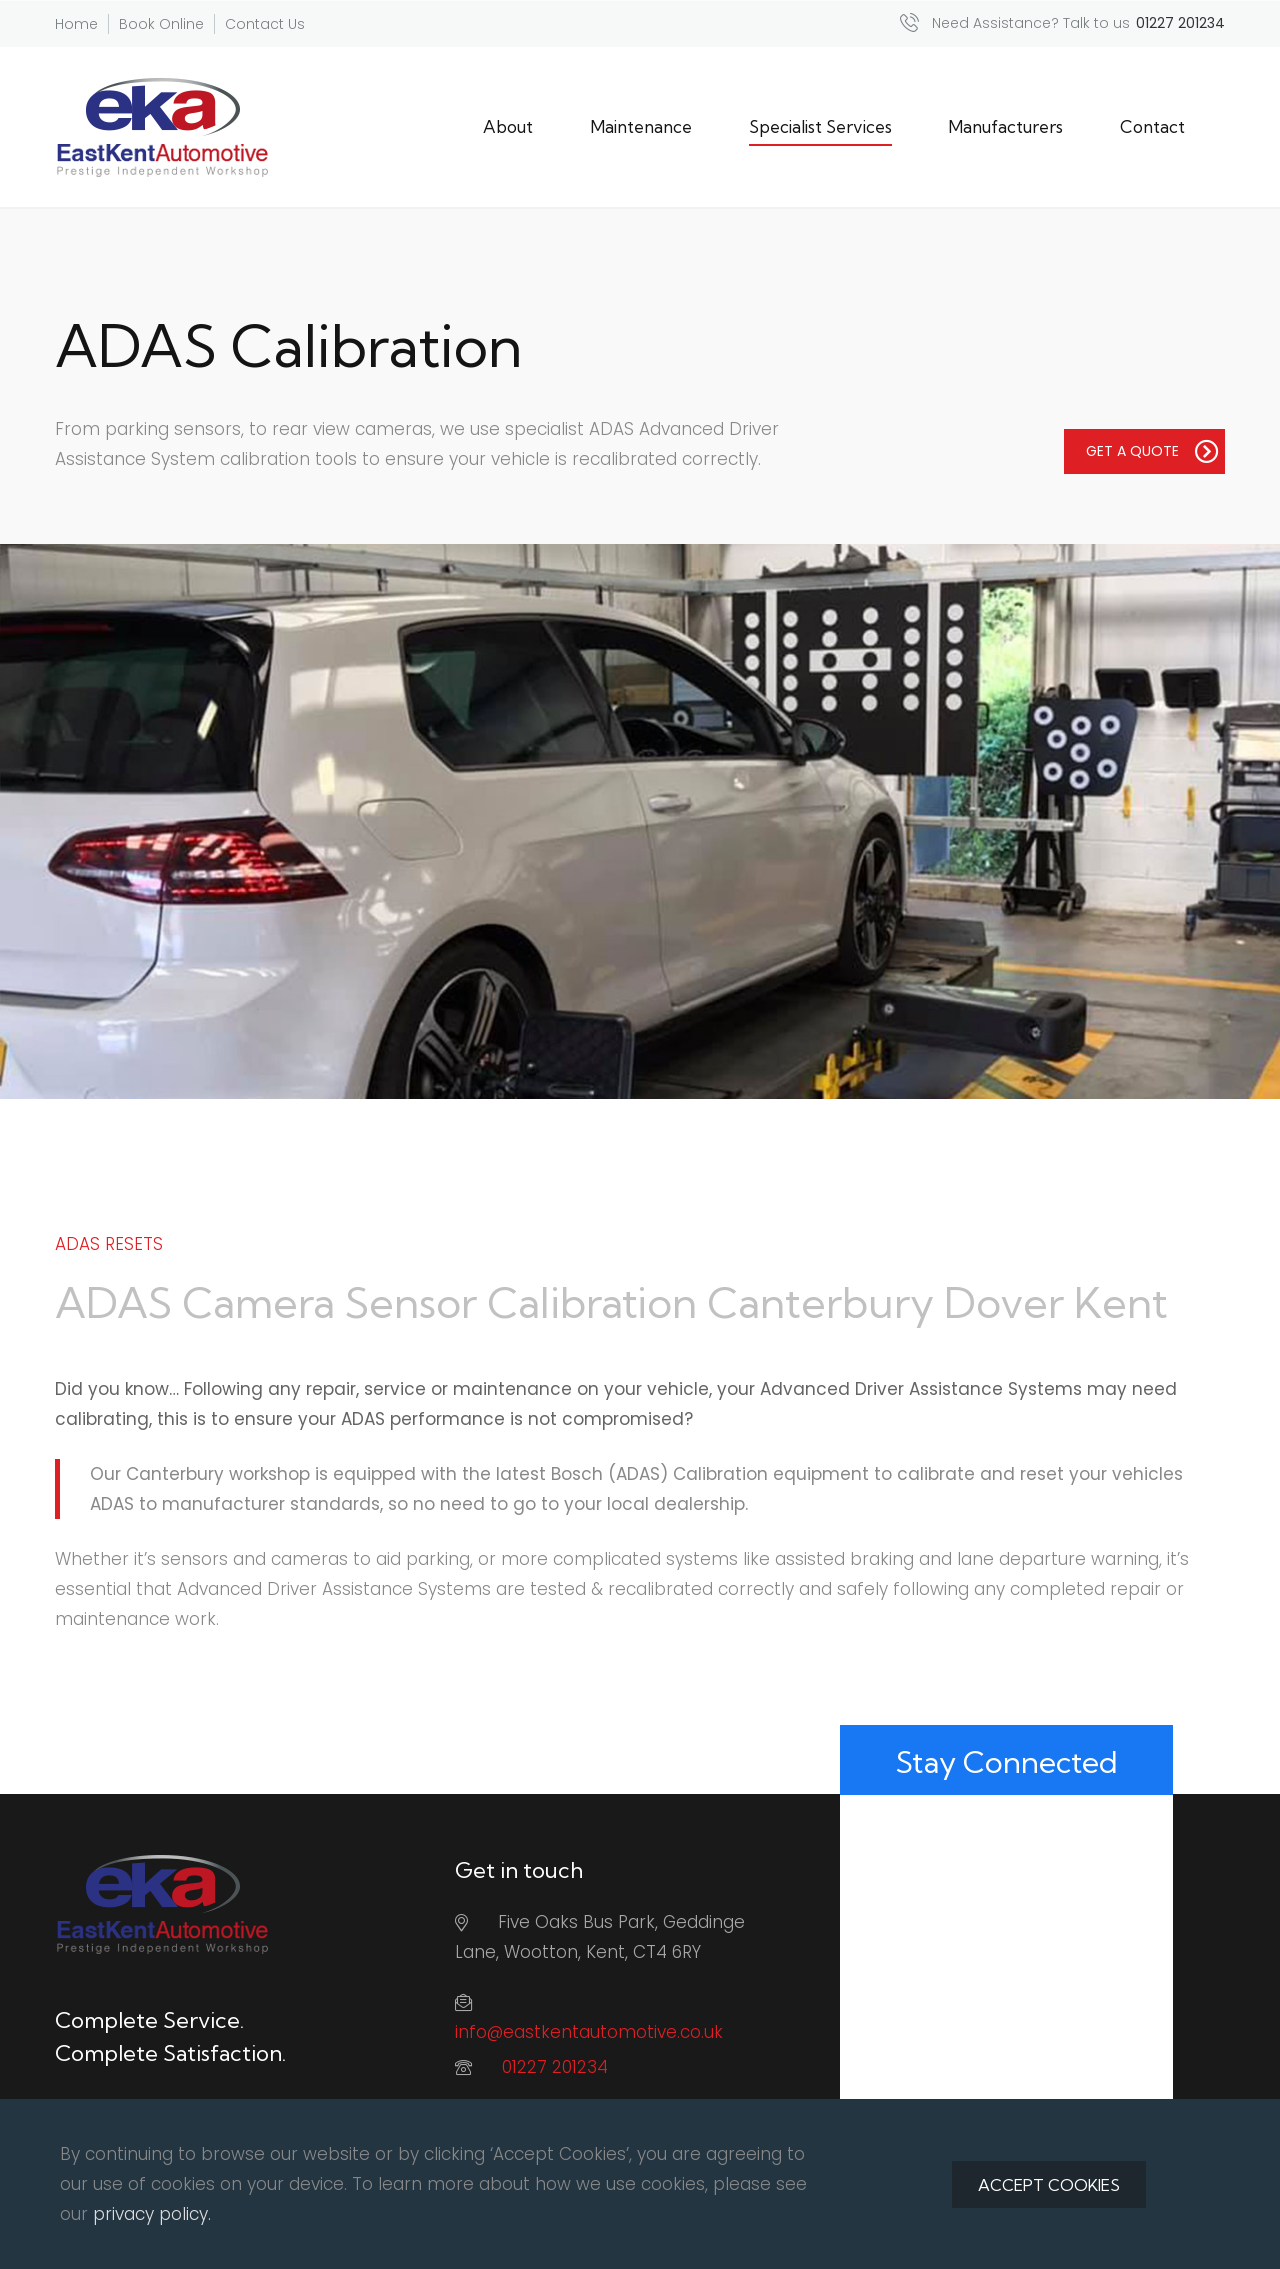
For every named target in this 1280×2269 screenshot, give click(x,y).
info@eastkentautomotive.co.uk (589, 2032)
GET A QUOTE (1152, 451)
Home (76, 24)
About (508, 126)
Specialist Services (820, 126)
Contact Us (265, 24)
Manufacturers (1005, 126)
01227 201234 (555, 2067)
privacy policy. (152, 2214)
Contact (1152, 126)
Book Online (161, 24)
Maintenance (641, 126)
